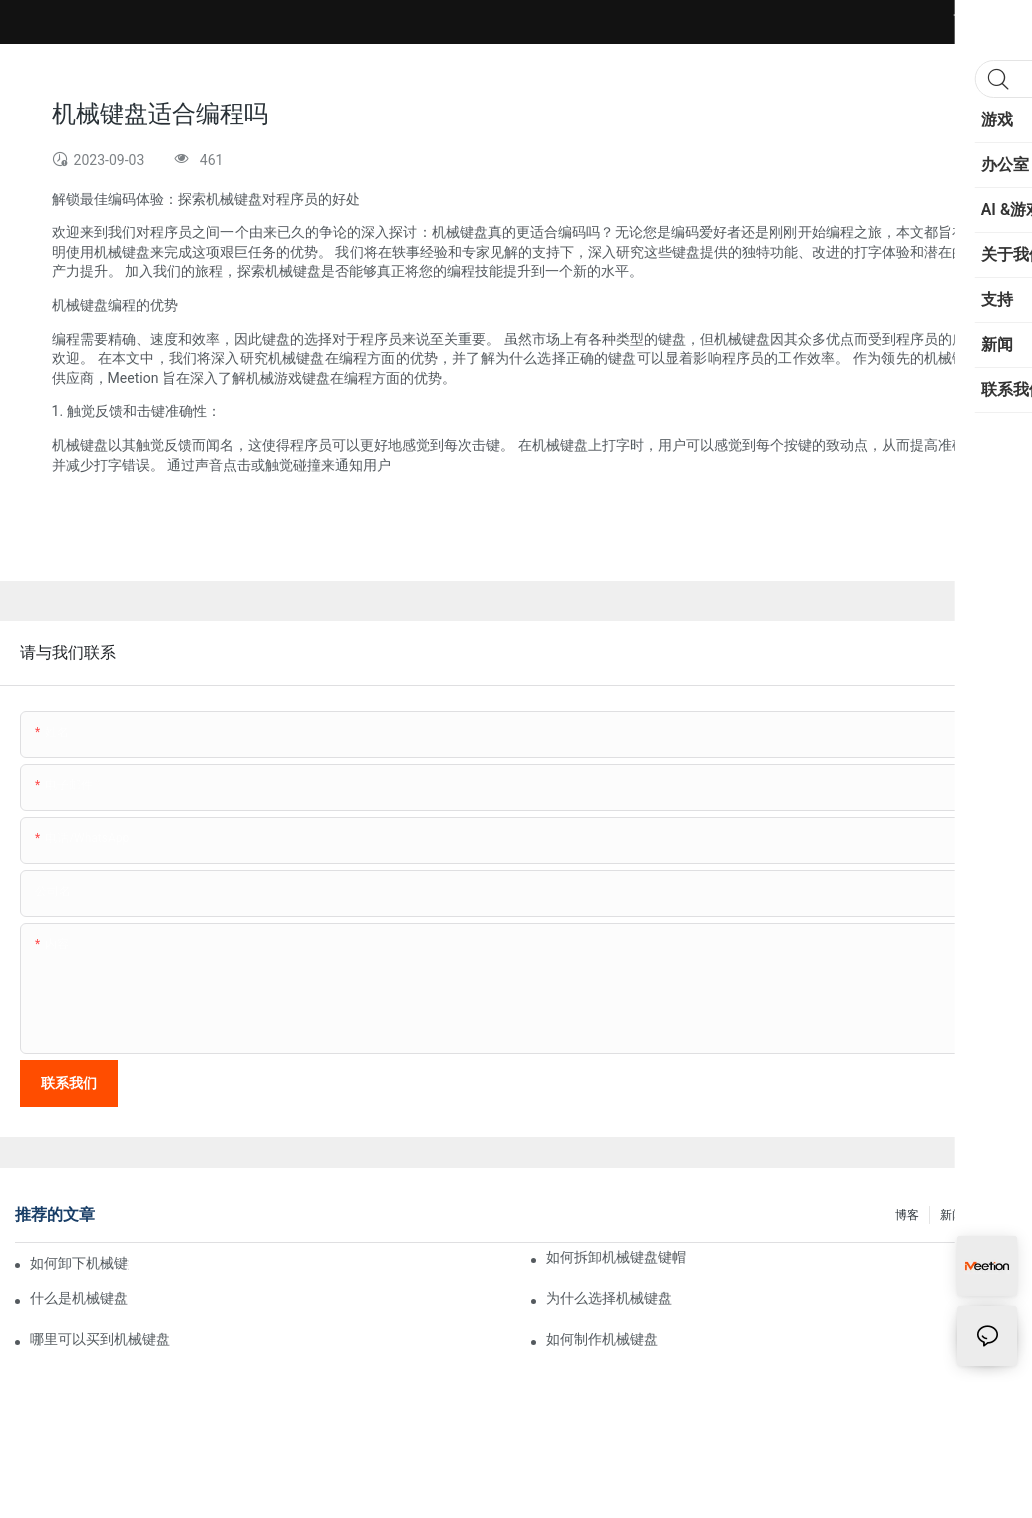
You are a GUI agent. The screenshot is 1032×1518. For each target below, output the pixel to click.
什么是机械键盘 (79, 1298)
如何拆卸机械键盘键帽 (616, 1257)
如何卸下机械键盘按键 (79, 1263)
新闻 (952, 1215)
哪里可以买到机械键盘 (100, 1339)
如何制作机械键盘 (602, 1339)
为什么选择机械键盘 (609, 1298)
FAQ (996, 1215)
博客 (907, 1215)
